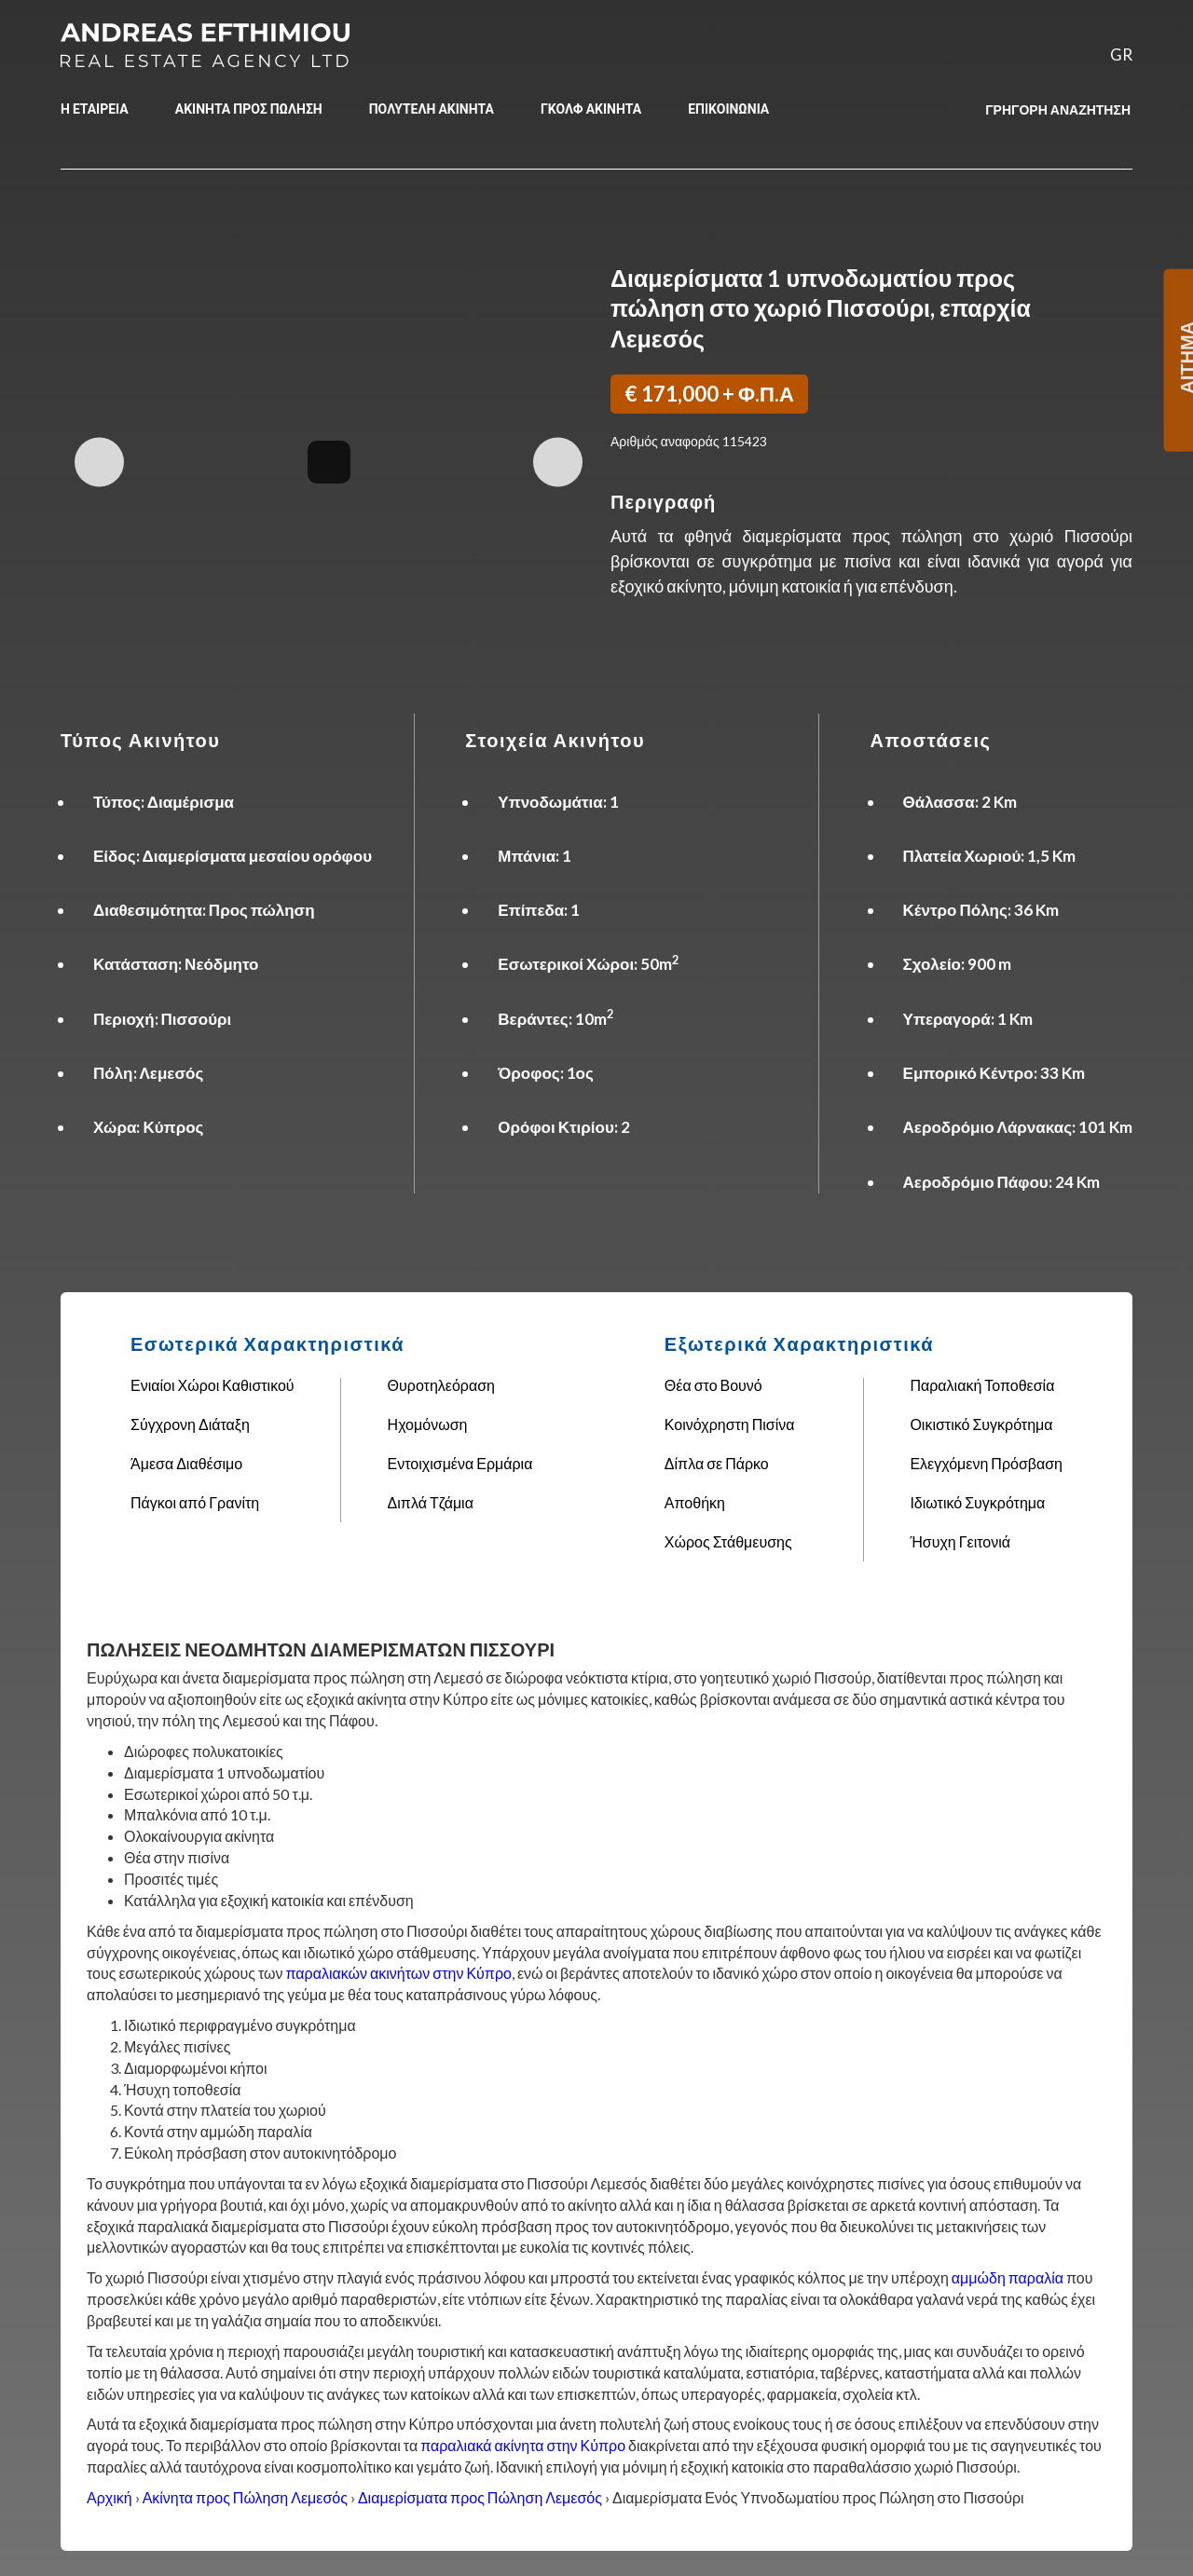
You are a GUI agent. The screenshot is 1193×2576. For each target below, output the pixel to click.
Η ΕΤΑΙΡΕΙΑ (95, 108)
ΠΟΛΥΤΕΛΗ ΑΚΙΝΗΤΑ (431, 108)
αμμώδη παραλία (1007, 2277)
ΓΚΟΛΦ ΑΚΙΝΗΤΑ (591, 108)
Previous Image (99, 461)
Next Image (558, 461)
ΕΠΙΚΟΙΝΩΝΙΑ (728, 108)
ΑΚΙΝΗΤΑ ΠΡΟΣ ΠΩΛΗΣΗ (248, 108)
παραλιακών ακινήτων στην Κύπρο (399, 1973)
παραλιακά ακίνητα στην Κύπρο (522, 2445)
